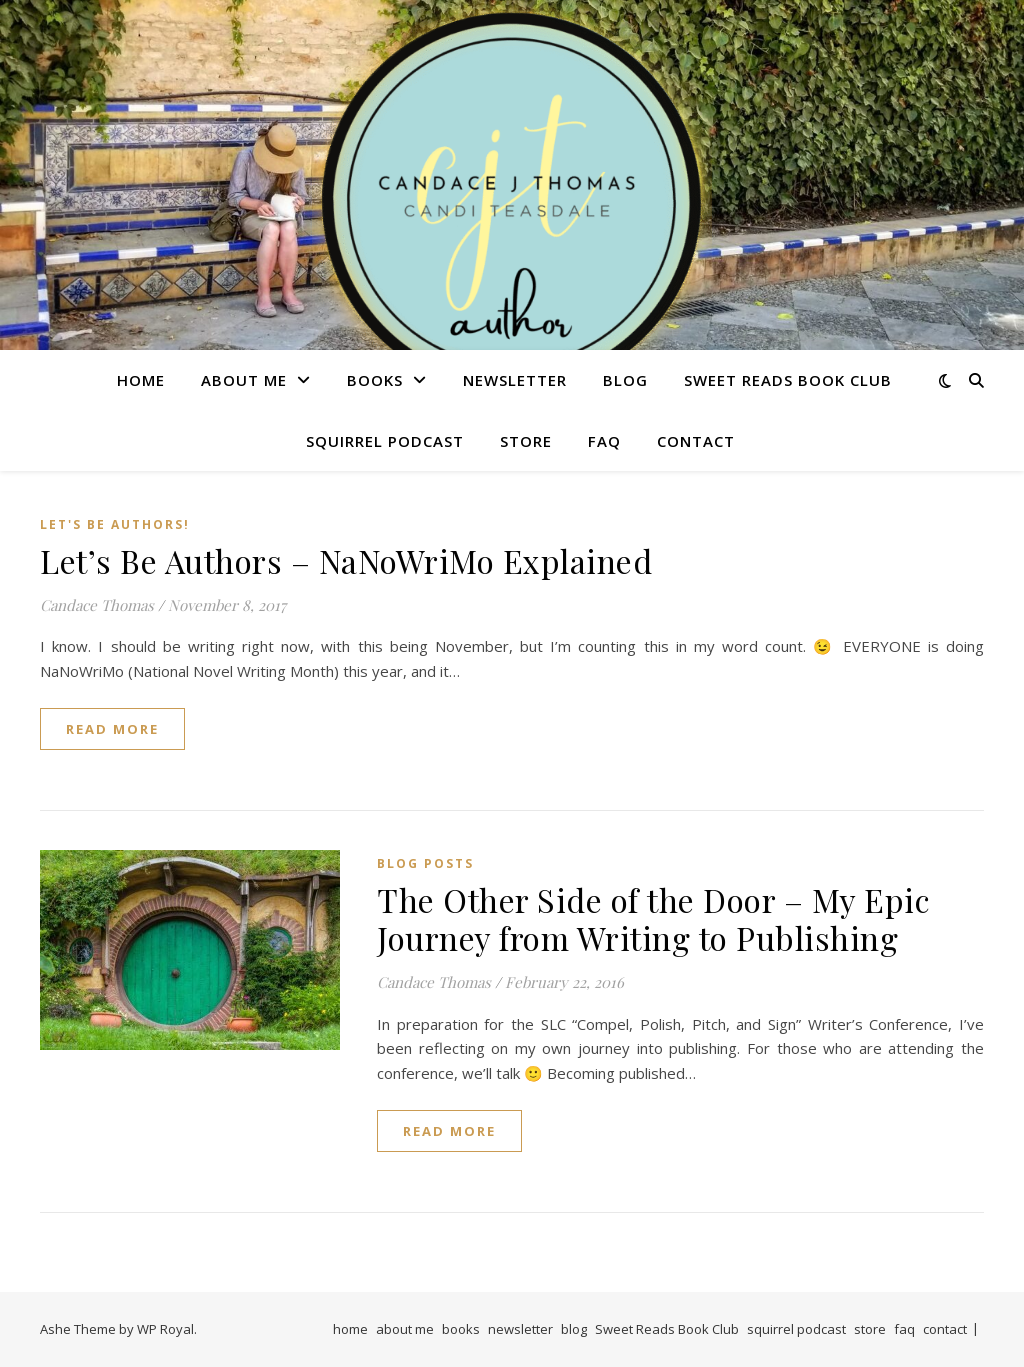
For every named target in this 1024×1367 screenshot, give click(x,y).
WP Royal (165, 1329)
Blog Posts (425, 863)
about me (244, 380)
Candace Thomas (97, 605)
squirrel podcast (385, 441)
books (375, 380)
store (526, 441)
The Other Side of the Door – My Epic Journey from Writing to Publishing (653, 918)
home (141, 380)
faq (604, 441)
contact (696, 441)
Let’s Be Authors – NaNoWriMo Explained (346, 560)
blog (625, 380)
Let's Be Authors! (115, 524)
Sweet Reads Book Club (788, 380)
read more (112, 729)
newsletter (515, 380)
